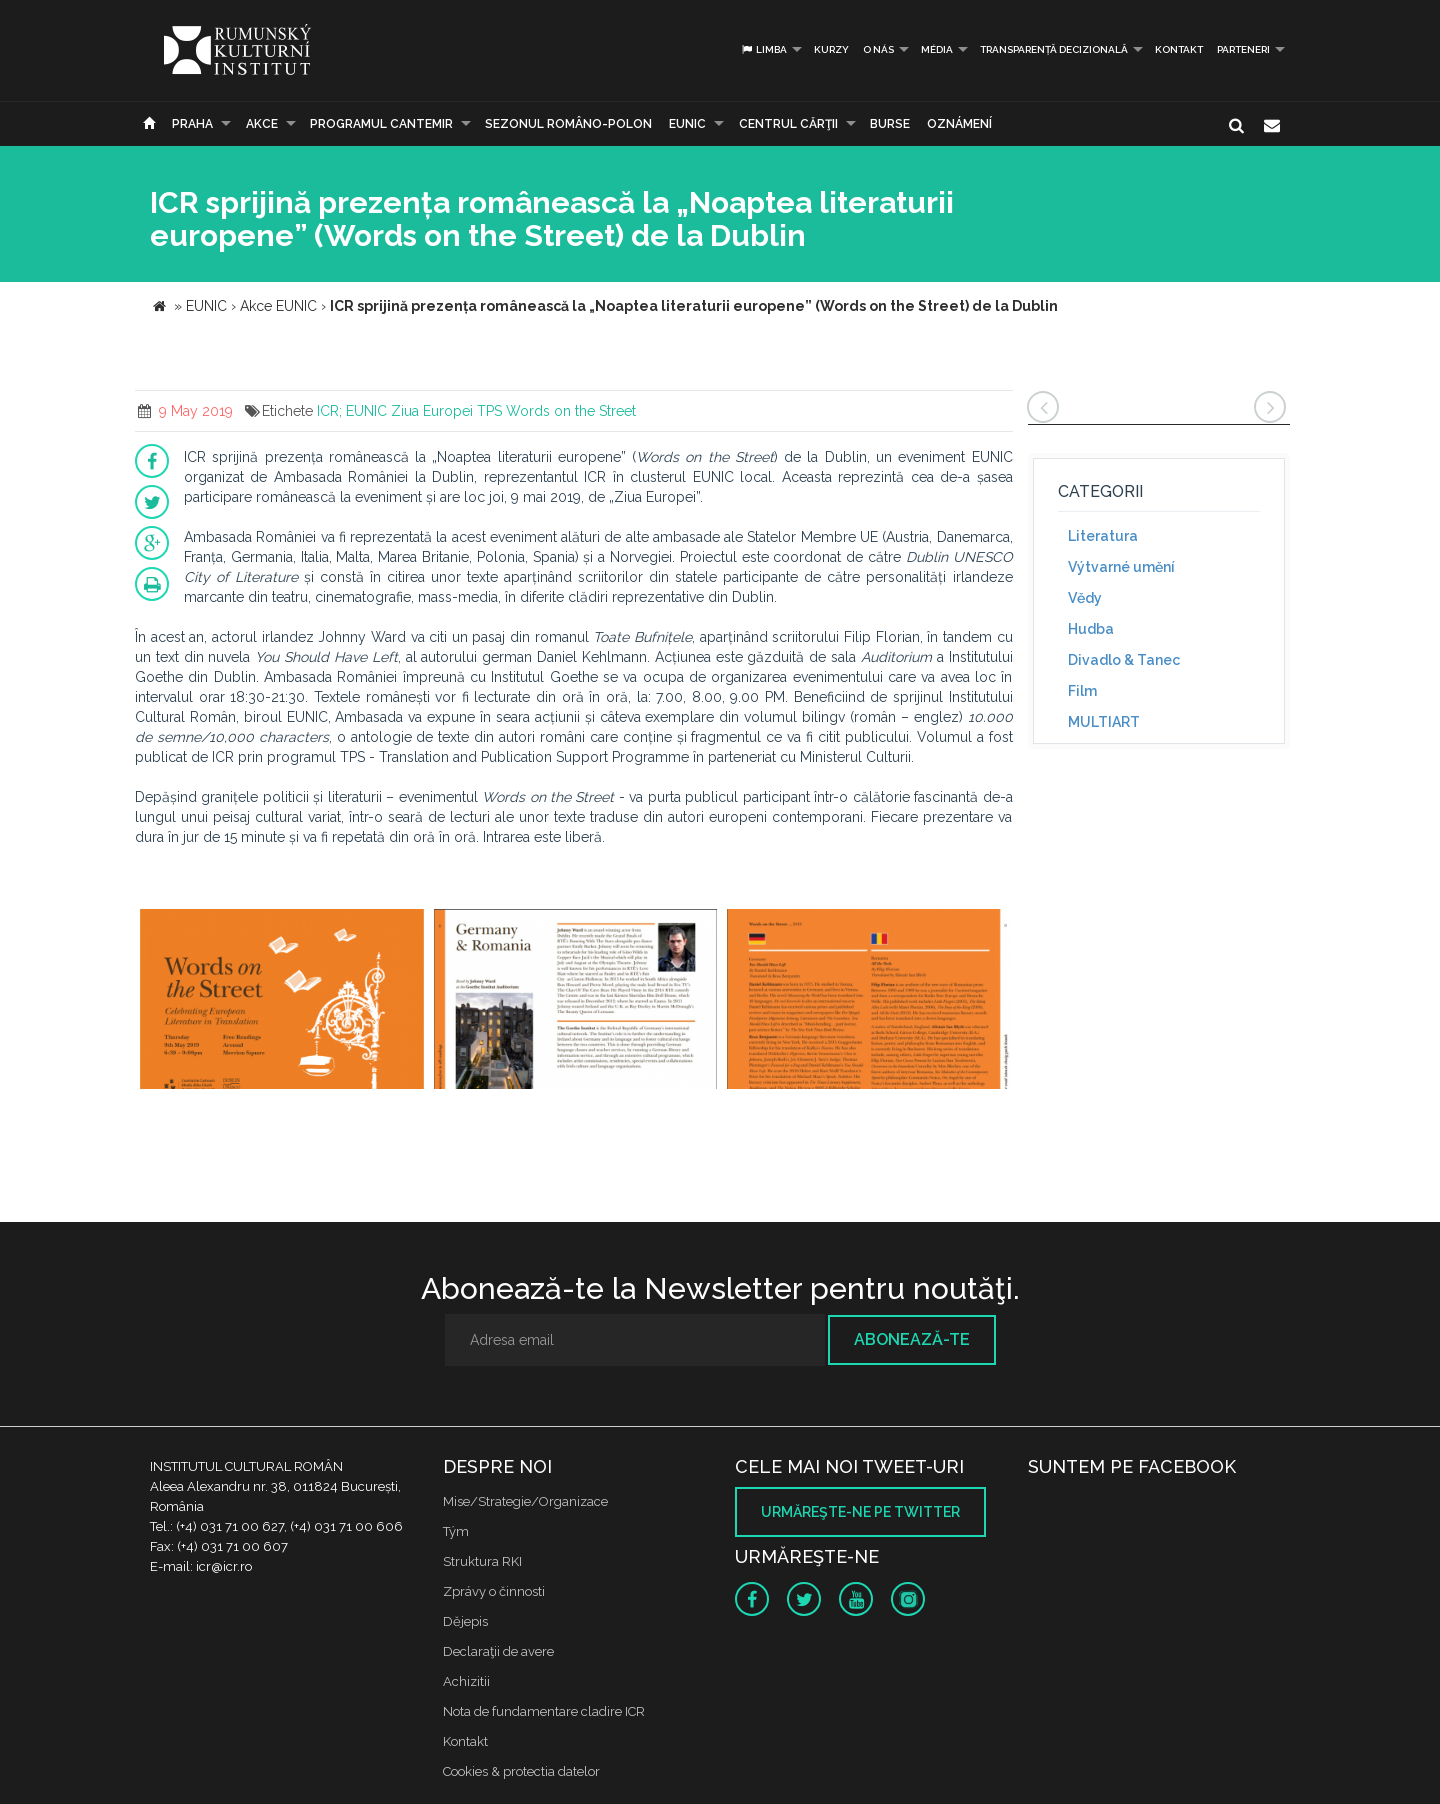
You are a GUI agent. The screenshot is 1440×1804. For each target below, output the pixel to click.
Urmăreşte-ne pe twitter (860, 1512)
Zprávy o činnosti (494, 1591)
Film (1082, 691)
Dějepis (465, 1621)
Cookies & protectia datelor (521, 1771)
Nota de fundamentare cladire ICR (544, 1711)
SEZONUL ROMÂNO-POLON (568, 124)
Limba (763, 49)
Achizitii (466, 1681)
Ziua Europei (432, 411)
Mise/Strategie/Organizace (525, 1501)
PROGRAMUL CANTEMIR (381, 124)
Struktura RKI (482, 1561)
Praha (192, 124)
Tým (456, 1531)
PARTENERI (1243, 49)
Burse (890, 124)
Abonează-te (912, 1339)
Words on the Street (571, 411)
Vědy (1085, 598)
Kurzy (831, 49)
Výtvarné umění (1121, 567)
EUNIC (687, 124)
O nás (878, 49)
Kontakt (1179, 49)
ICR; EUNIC (352, 411)
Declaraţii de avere (498, 1651)
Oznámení (959, 124)
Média (937, 49)
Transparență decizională (1054, 49)
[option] (282, 1001)
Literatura (1103, 536)
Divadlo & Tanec (1124, 660)
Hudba (1091, 629)
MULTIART (1104, 722)
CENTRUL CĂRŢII (788, 124)
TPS (489, 411)
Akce (262, 124)
